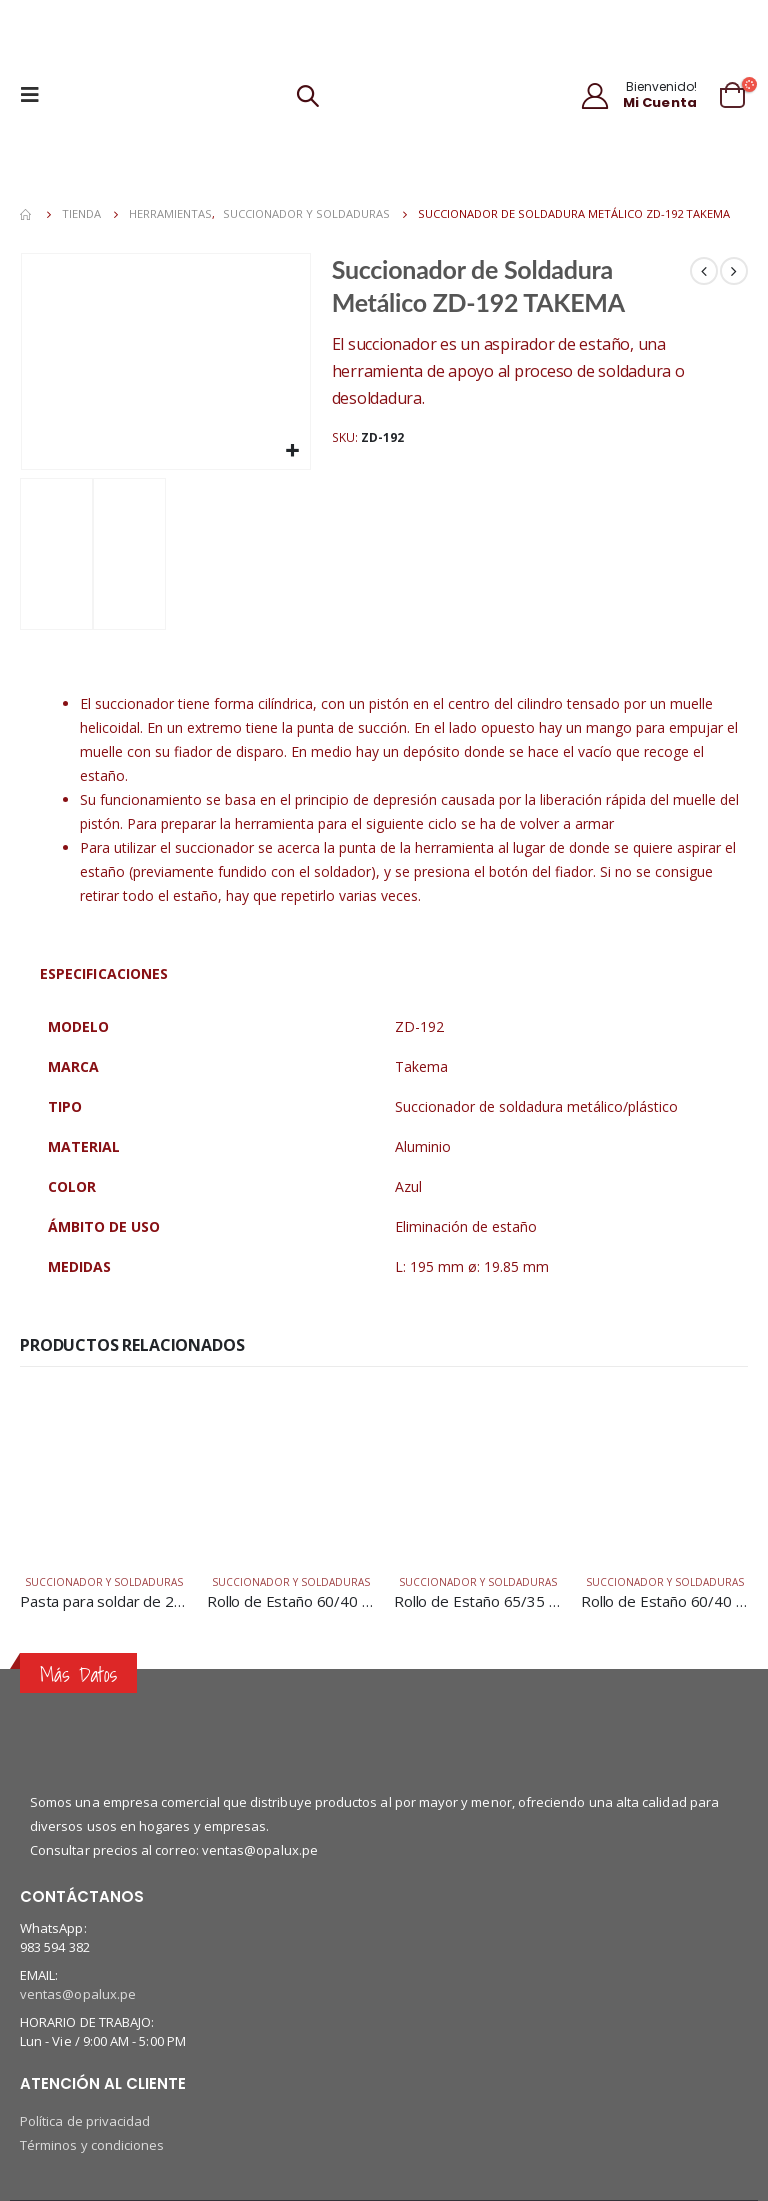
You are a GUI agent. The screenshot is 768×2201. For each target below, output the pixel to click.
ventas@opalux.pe (78, 1994)
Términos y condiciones (92, 2145)
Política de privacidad (85, 2121)
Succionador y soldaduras (104, 1582)
